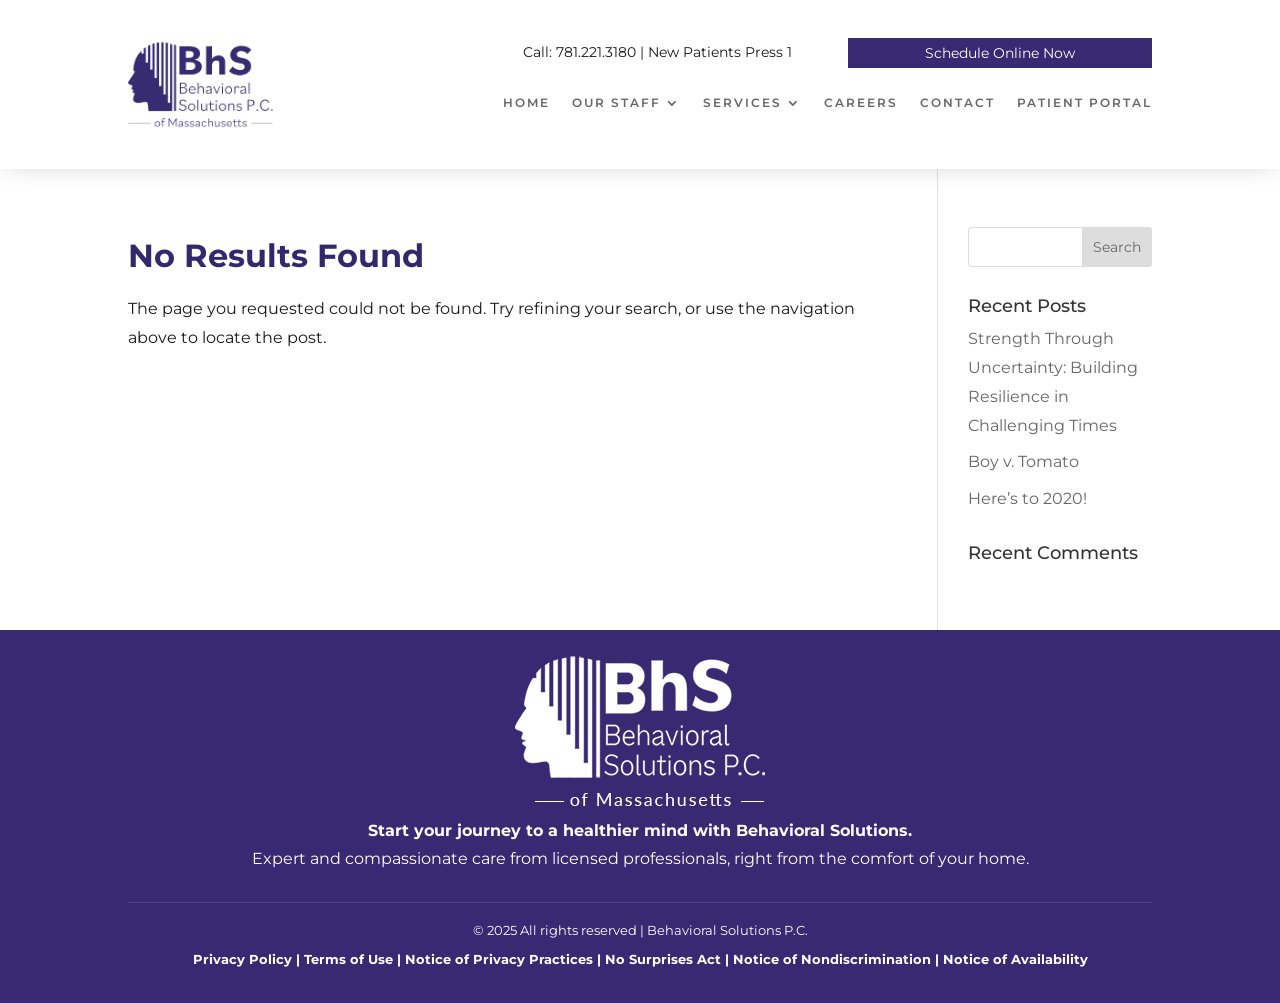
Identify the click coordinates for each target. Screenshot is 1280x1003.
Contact (957, 103)
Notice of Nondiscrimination (832, 959)
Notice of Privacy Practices (499, 959)
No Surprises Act (665, 959)
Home (526, 103)
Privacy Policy (242, 959)
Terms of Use (348, 959)
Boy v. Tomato (1023, 461)
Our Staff (616, 103)
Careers (861, 103)
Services (742, 103)
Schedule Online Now (1000, 54)
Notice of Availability (1015, 959)
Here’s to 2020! (1027, 498)
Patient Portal (1084, 103)
